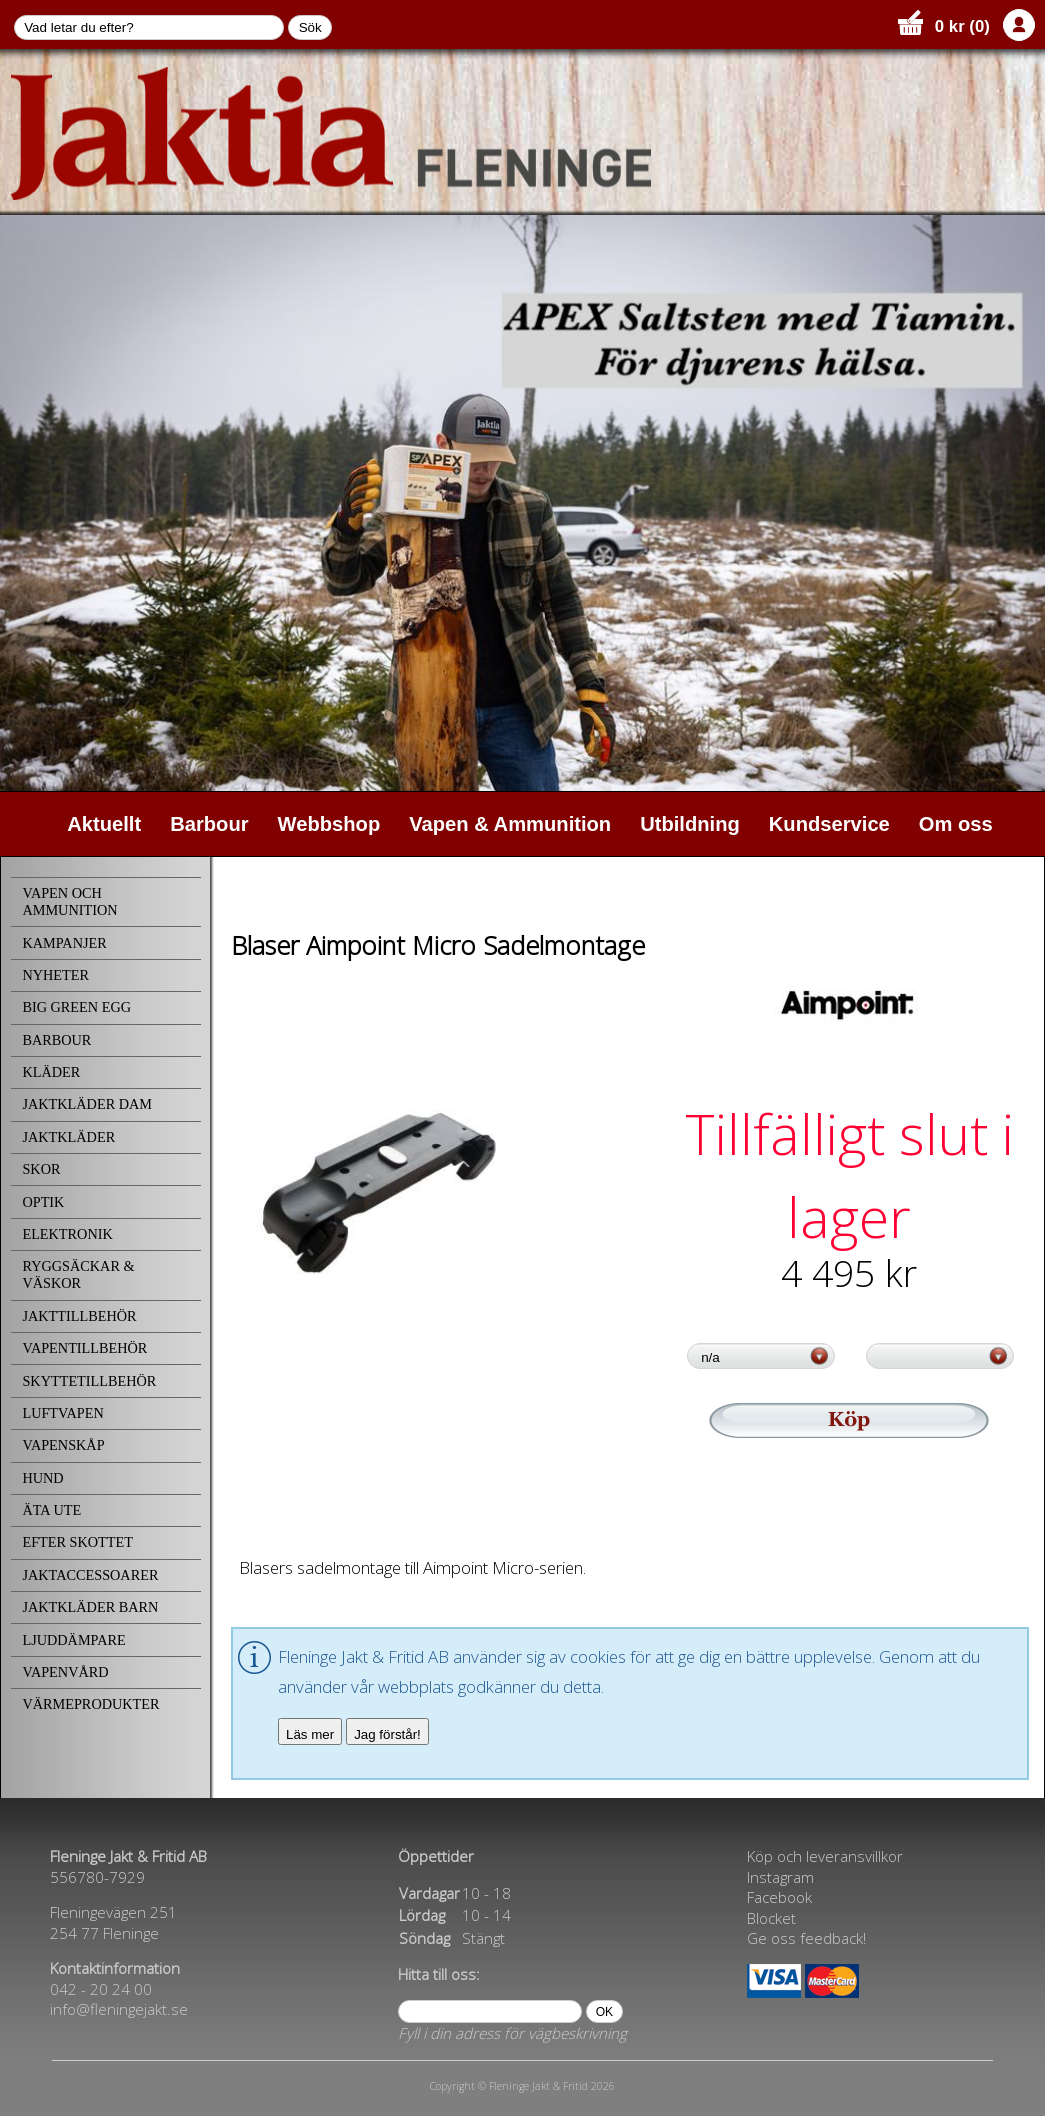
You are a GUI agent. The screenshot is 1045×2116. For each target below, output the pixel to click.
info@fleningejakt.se (119, 2009)
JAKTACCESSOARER (90, 1575)
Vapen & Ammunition (510, 824)
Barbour (209, 824)
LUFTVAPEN (62, 1413)
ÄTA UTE (51, 1510)
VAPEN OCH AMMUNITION (69, 901)
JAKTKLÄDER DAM (87, 1104)
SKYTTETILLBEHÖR (89, 1381)
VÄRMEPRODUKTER (90, 1704)
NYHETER (55, 975)
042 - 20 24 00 (101, 1989)
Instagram (780, 1877)
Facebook (779, 1897)
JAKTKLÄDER (68, 1137)
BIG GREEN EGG (76, 1007)
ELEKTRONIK (67, 1234)
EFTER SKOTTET (77, 1542)
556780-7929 (97, 1877)
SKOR (41, 1169)
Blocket (771, 1918)
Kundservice (829, 824)
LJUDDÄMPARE (73, 1640)
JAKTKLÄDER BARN (90, 1607)
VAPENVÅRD (65, 1672)
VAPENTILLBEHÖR (84, 1348)
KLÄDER (51, 1072)
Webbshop (329, 824)
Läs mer (310, 1734)
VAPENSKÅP (63, 1445)
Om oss (956, 824)
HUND (42, 1478)
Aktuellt (104, 824)
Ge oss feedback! (806, 1938)
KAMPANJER (64, 943)
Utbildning (690, 824)
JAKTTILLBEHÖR (79, 1316)
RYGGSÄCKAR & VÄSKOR (78, 1274)
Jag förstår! (387, 1734)
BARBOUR (56, 1040)
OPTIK (43, 1202)
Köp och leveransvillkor (825, 1856)
